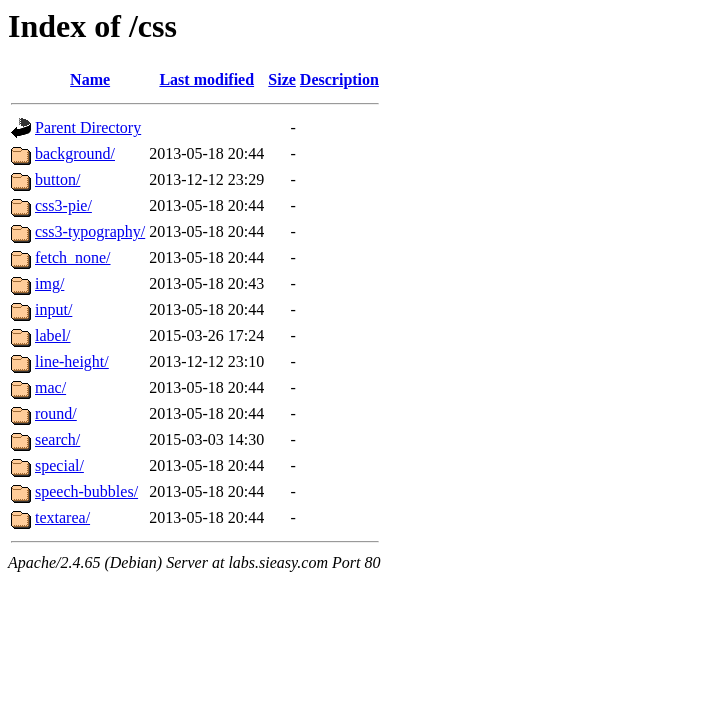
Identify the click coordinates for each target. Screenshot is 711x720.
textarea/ (62, 517)
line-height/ (72, 361)
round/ (56, 413)
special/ (59, 465)
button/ (57, 179)
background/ (75, 153)
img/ (49, 283)
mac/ (50, 387)
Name (90, 79)
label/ (53, 335)
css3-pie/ (63, 205)
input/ (53, 309)
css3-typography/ (90, 231)
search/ (57, 439)
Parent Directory (88, 127)
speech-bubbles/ (86, 491)
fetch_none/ (73, 257)
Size (282, 79)
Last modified (206, 79)
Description (339, 79)
